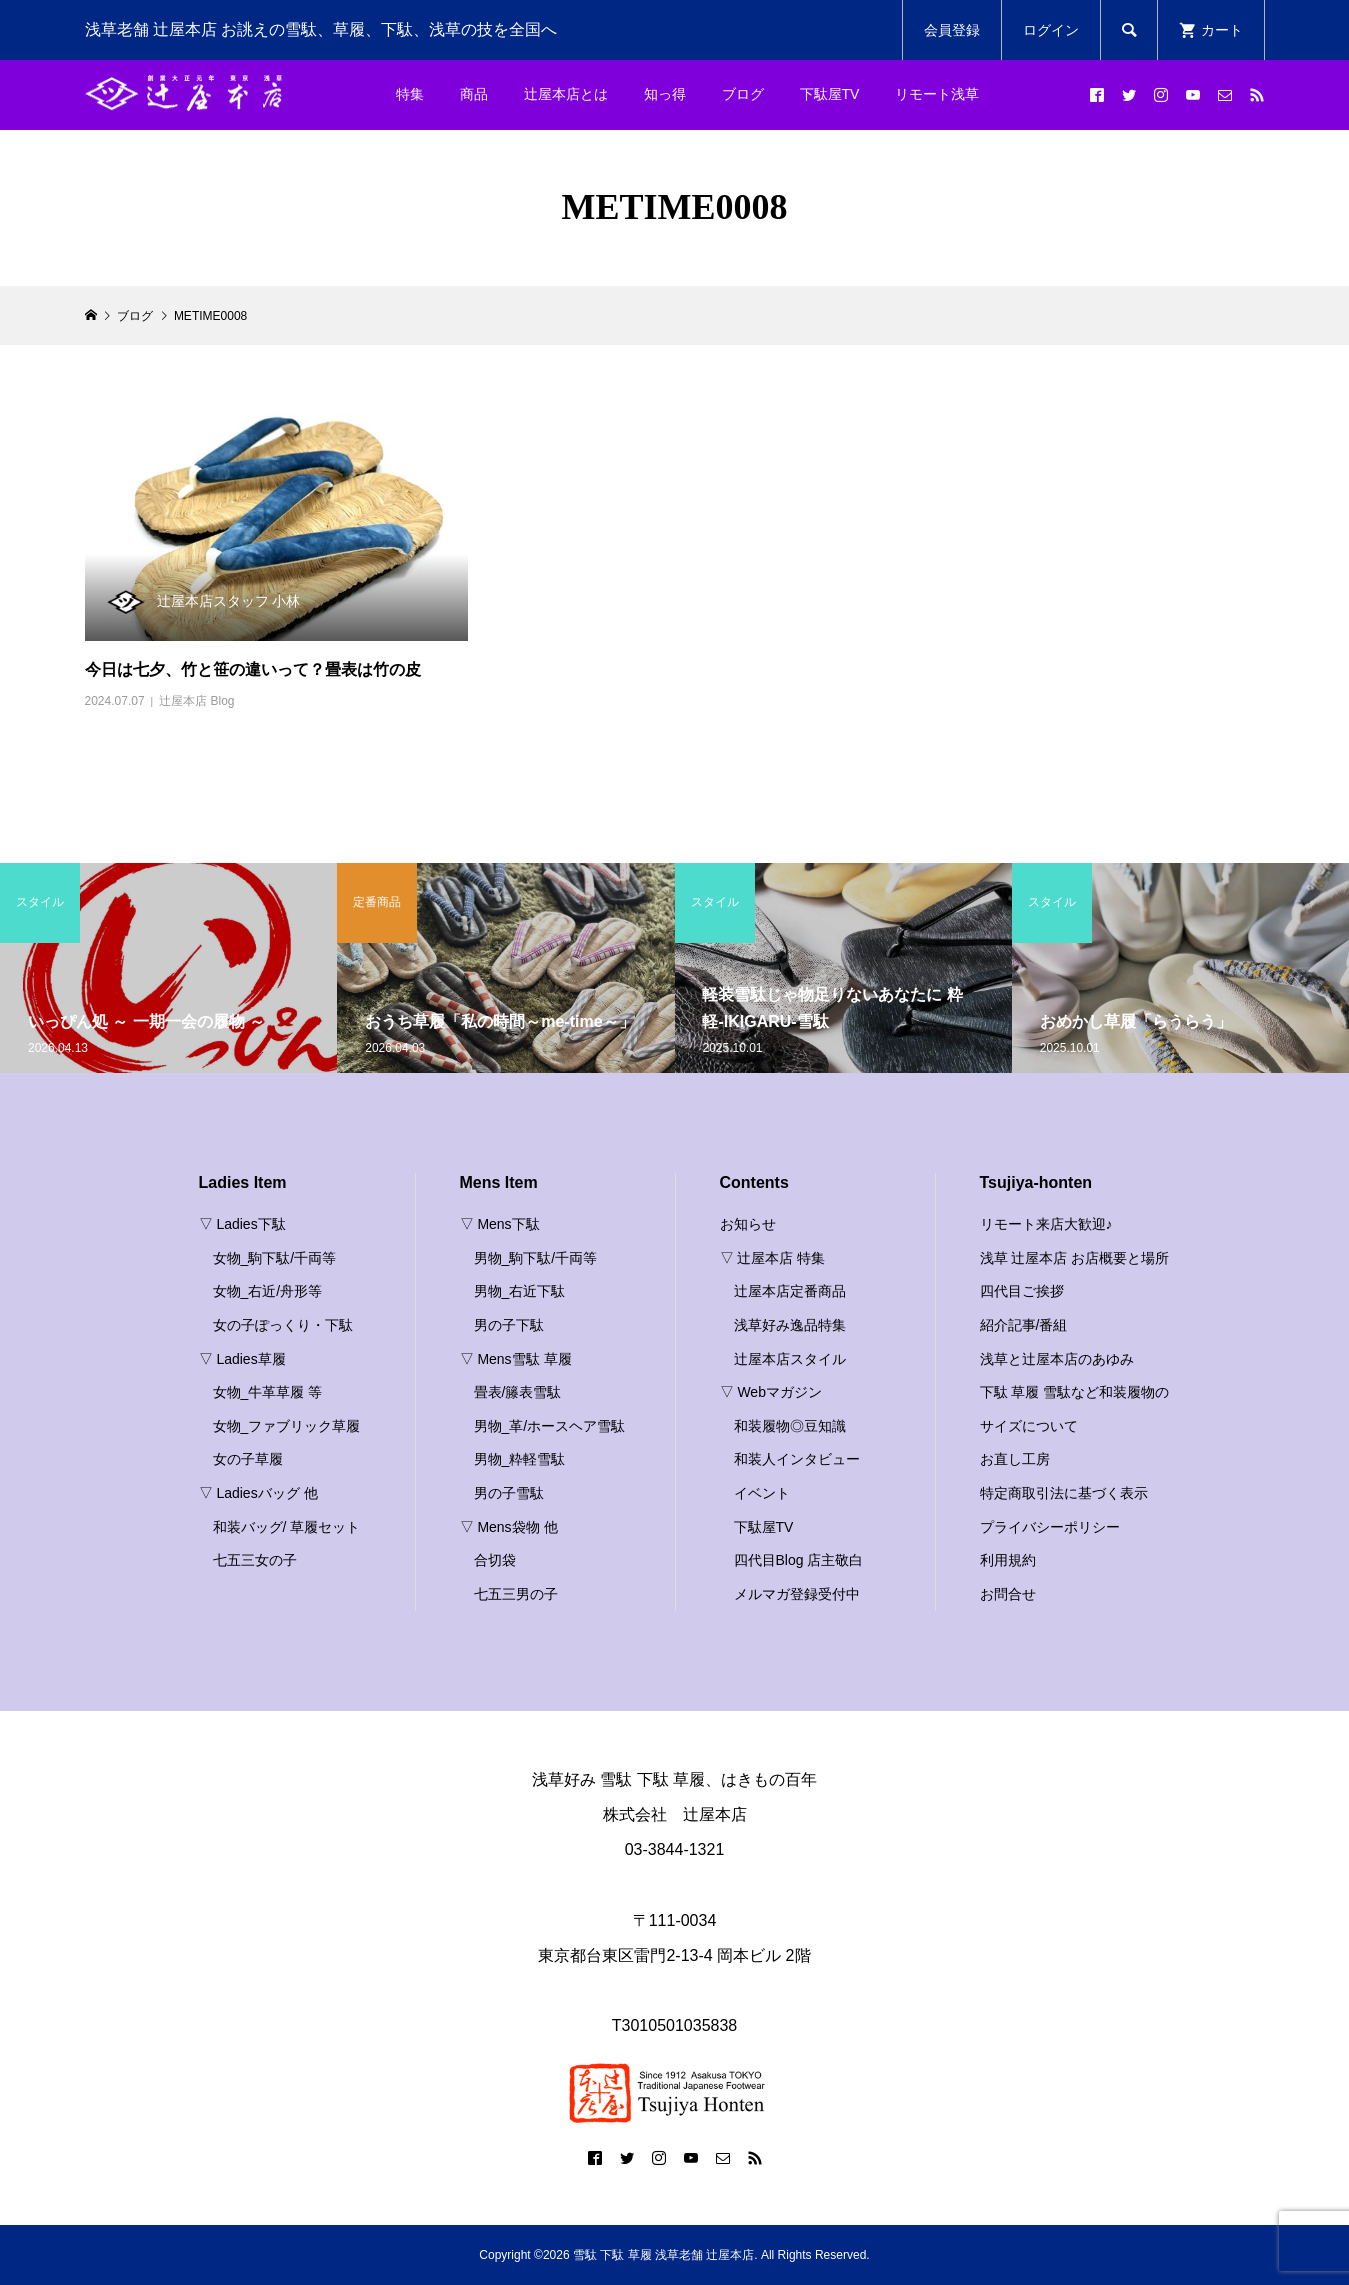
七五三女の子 (255, 1560)
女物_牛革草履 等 (268, 1392)
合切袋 (495, 1560)
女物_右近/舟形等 (268, 1291)
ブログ (743, 94)
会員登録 (952, 30)
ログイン (1051, 30)
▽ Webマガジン (771, 1392)
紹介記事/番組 (1024, 1325)
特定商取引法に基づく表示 (1064, 1493)
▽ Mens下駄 (500, 1224)
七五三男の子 (516, 1594)
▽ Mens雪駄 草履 (516, 1359)
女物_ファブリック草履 (287, 1426)
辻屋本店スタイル (790, 1359)
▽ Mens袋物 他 (509, 1527)
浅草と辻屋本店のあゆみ (1057, 1359)
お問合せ (1008, 1594)
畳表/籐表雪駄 (518, 1392)
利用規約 (1008, 1560)
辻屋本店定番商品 (790, 1291)
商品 (474, 94)
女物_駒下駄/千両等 (275, 1258)
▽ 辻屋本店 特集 (773, 1258)
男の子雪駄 (509, 1493)
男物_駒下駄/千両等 (536, 1258)
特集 (410, 94)
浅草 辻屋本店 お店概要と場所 (1075, 1258)
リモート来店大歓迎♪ (1046, 1224)
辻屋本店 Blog (196, 701)
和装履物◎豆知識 (790, 1426)
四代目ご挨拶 (1022, 1291)
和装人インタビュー (797, 1459)
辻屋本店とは (566, 94)
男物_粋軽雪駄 (520, 1459)
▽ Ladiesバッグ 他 (258, 1493)
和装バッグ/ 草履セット (287, 1527)
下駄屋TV (830, 94)
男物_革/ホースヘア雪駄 (550, 1426)
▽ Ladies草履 (242, 1359)
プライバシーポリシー (1050, 1527)
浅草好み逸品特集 (790, 1325)
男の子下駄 (509, 1325)
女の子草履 (248, 1459)
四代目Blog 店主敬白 (799, 1560)
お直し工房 (1015, 1459)
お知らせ (748, 1224)
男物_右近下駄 (520, 1291)
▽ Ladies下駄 (242, 1224)
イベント (762, 1493)
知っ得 (665, 94)
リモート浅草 (937, 94)
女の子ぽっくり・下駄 (283, 1325)
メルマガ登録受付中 (797, 1594)
